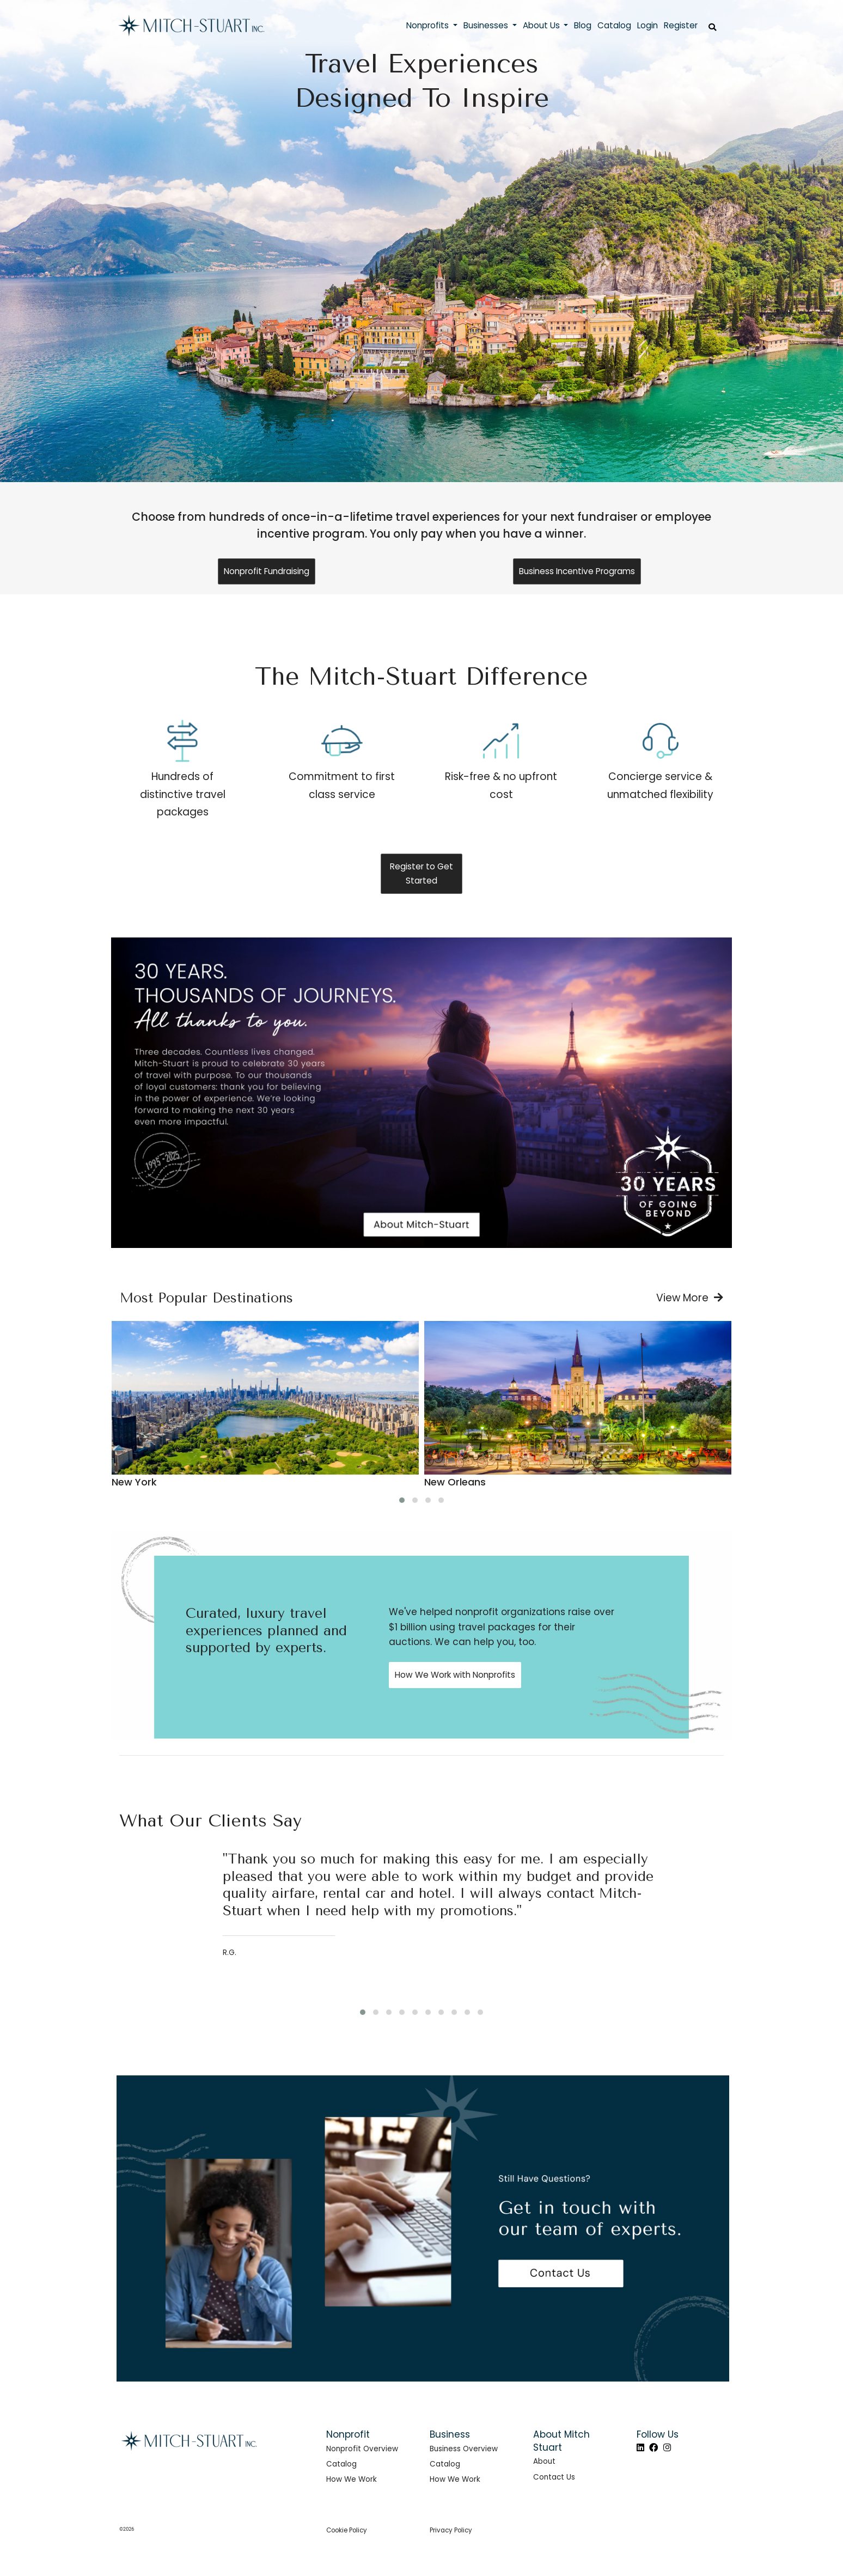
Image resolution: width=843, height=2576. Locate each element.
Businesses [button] (486, 25)
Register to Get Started (421, 873)
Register (681, 25)
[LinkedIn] (640, 2448)
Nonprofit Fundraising (266, 571)
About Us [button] (542, 25)
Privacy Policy (451, 2530)
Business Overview (464, 2449)
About (544, 2461)
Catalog (341, 2464)
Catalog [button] (614, 25)
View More (689, 1297)
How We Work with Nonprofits (455, 1674)
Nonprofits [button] (428, 25)
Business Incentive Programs (577, 571)
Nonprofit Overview (362, 2449)
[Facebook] (653, 2448)
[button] (401, 1500)
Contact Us (554, 2477)
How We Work (351, 2479)
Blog (582, 25)
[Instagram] (667, 2448)
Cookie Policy (346, 2530)
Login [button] (647, 25)
